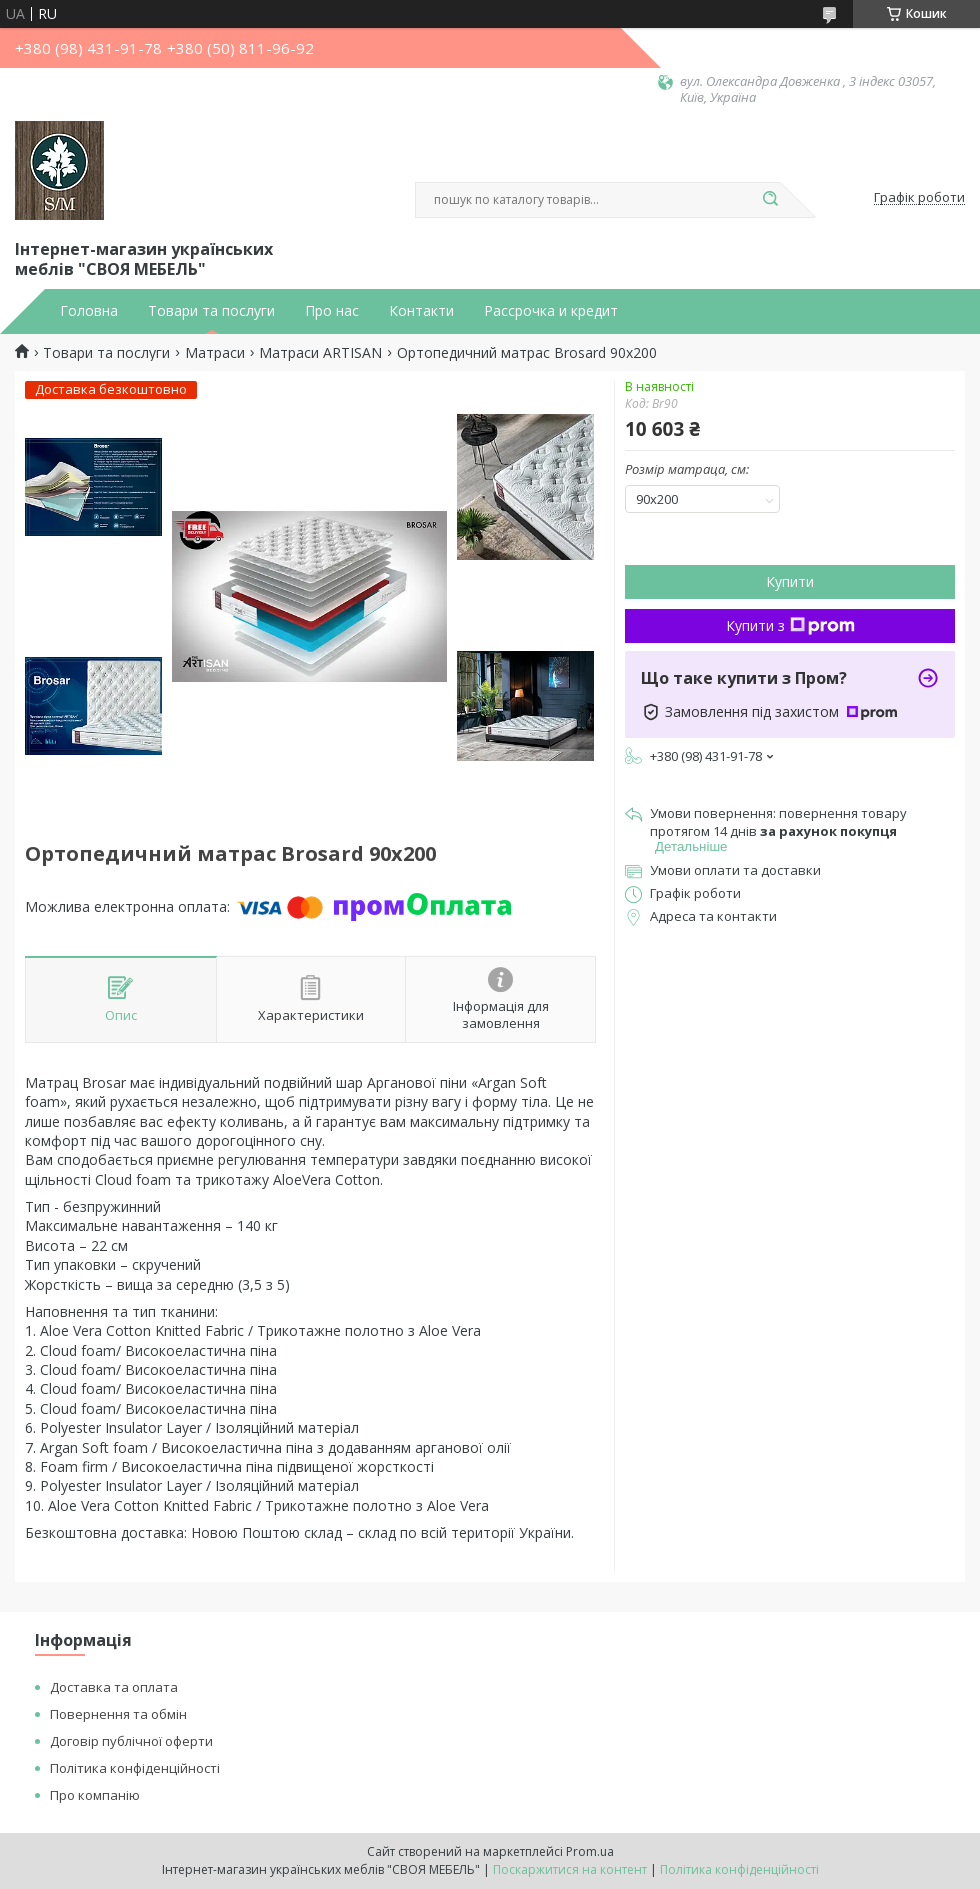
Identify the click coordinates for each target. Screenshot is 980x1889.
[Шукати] (770, 200)
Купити (790, 581)
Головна (89, 311)
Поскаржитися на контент (570, 1869)
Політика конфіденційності (135, 1768)
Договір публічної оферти (131, 1741)
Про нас (332, 311)
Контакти (421, 311)
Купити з (790, 625)
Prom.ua (590, 1851)
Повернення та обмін (118, 1714)
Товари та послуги (211, 311)
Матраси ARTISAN (320, 353)
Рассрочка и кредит (551, 311)
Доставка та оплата (114, 1687)
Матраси (215, 353)
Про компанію (95, 1795)
